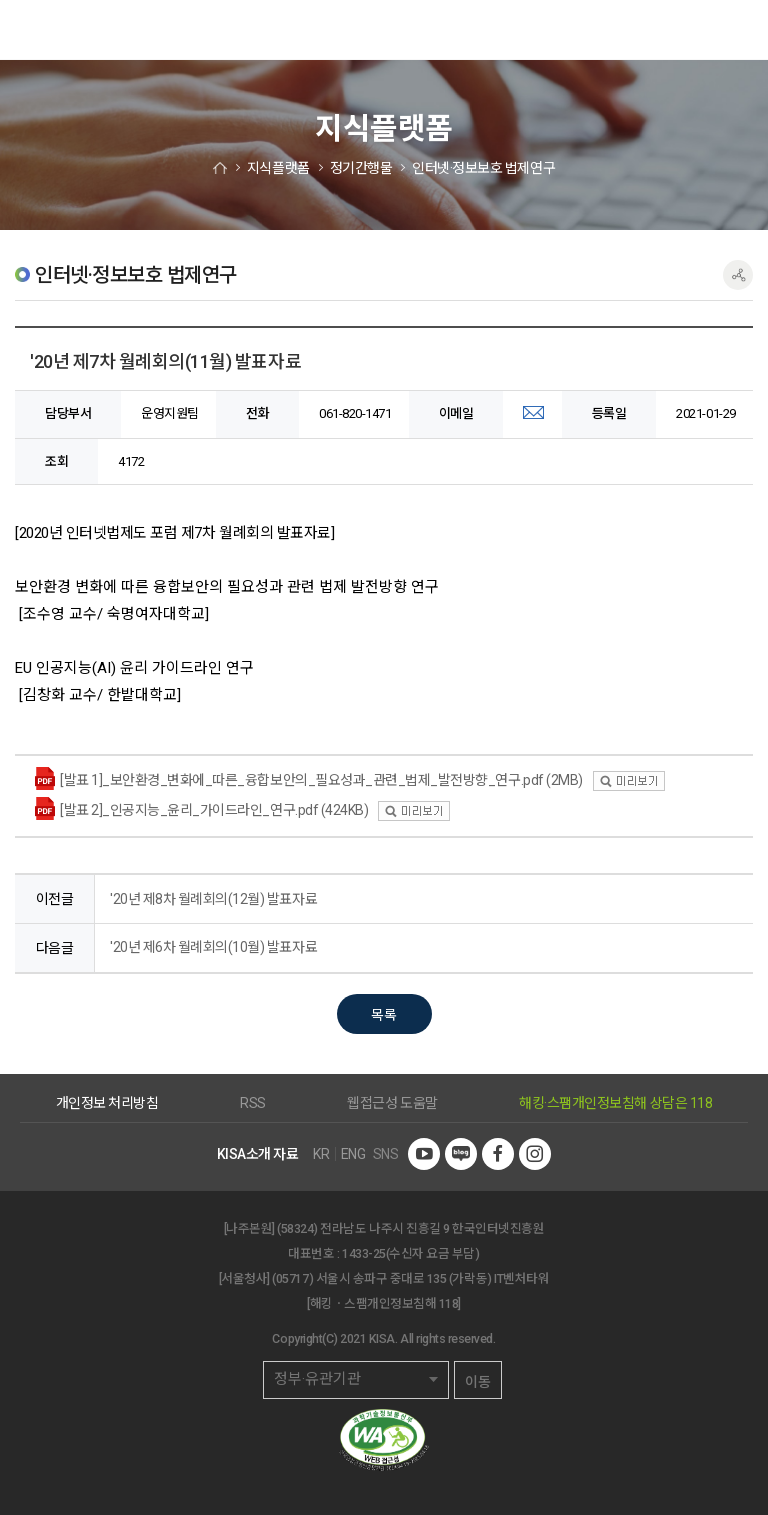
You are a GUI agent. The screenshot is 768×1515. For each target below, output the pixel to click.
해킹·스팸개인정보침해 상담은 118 (615, 1103)
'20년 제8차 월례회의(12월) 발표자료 (213, 899)
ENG (353, 1154)
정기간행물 (361, 168)
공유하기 (738, 275)
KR (321, 1154)
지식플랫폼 (278, 168)
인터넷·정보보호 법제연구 (483, 168)
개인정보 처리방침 (107, 1103)
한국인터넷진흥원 (45, 30)
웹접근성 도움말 (392, 1103)
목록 (384, 1015)
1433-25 (364, 1253)
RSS (253, 1103)
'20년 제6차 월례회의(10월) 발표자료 (213, 947)
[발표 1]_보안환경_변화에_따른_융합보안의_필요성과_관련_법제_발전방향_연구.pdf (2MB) (321, 780)
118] (450, 1303)
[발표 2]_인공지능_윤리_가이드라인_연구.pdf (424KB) (214, 810)
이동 (478, 1382)
